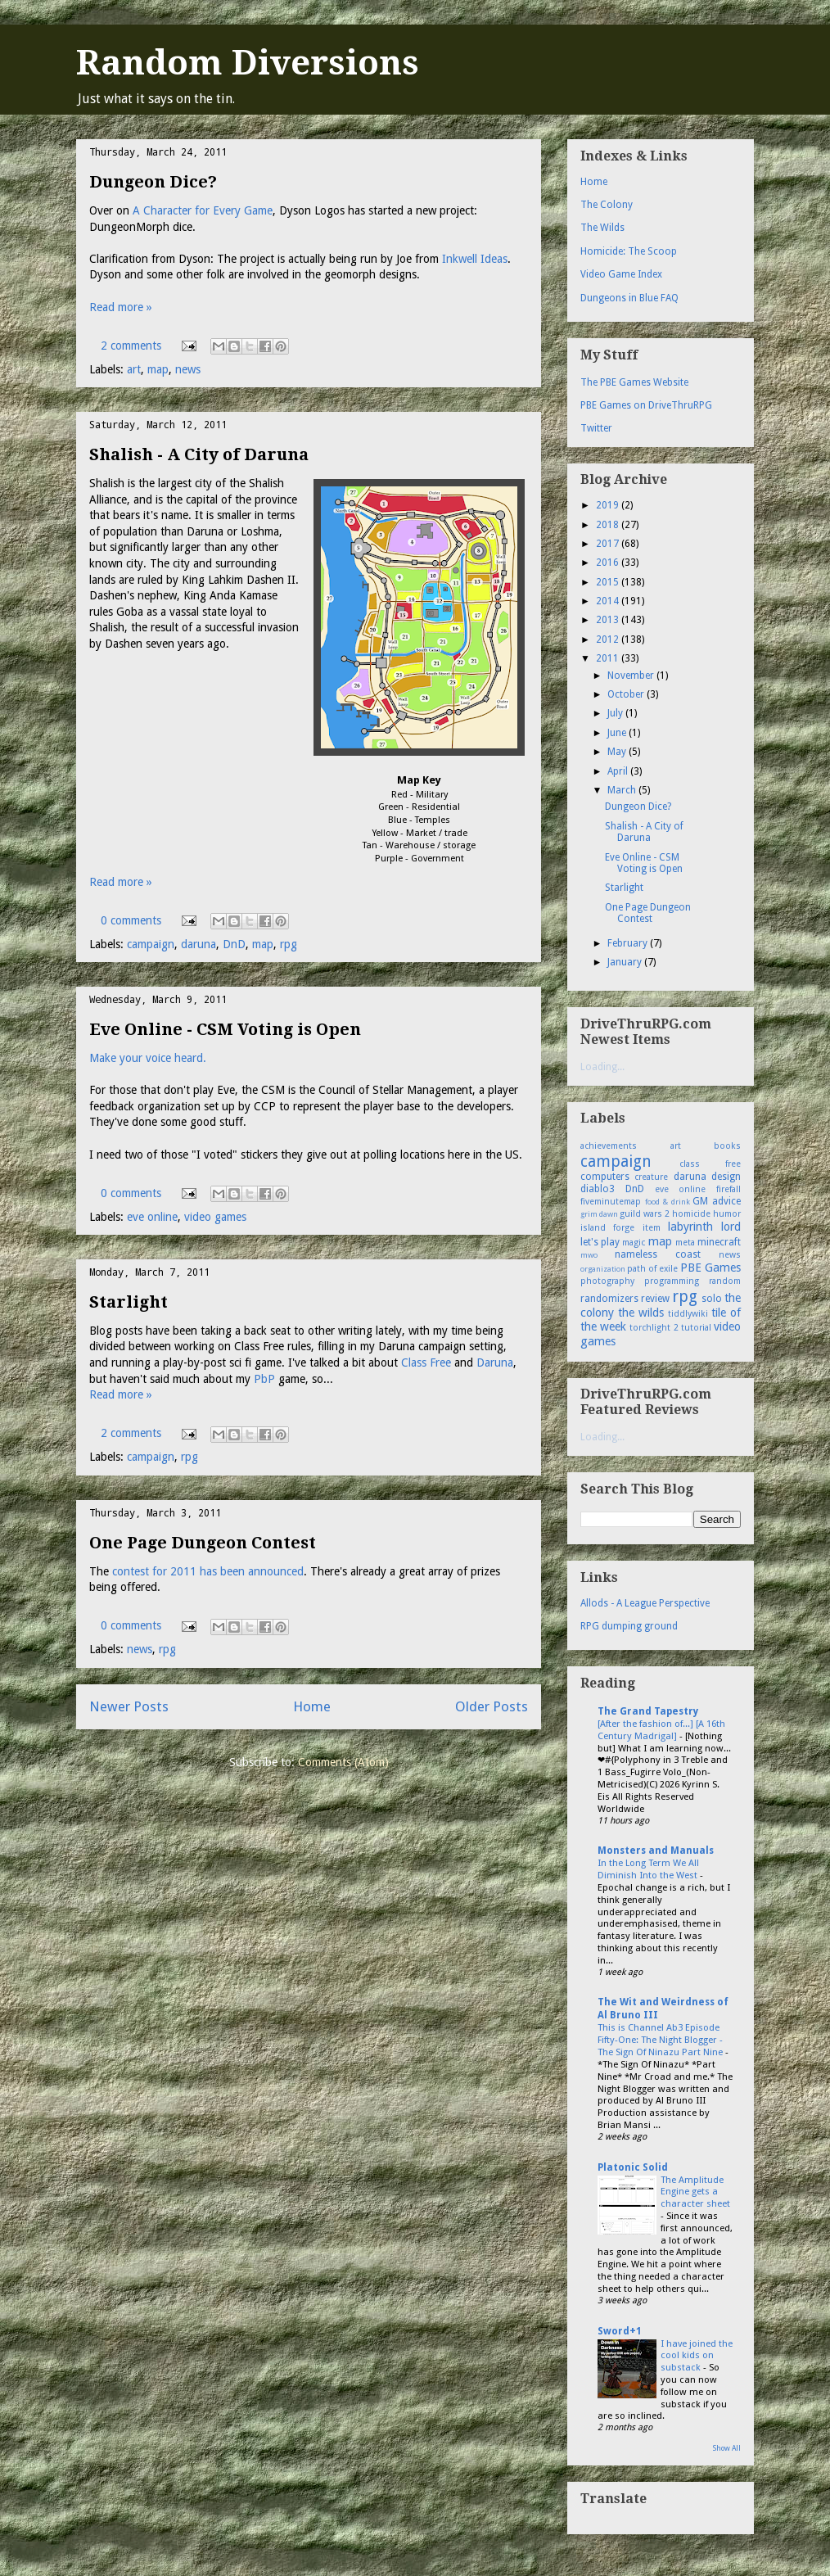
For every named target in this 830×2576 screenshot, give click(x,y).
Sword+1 (620, 2331)
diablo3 (597, 1189)
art (134, 369)
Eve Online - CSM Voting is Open (225, 1029)
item (652, 1227)
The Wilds (602, 227)
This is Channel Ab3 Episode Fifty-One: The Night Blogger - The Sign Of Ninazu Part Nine (661, 2040)
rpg (288, 944)
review (655, 1298)
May (618, 751)
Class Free (426, 1362)
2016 (608, 562)
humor (727, 1214)
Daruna (494, 1362)
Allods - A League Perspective (645, 1603)
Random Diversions (247, 63)
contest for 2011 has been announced (208, 1571)
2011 (608, 658)
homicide (691, 1214)
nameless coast (658, 1254)
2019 (608, 505)
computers (604, 1176)
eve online (152, 1216)
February (628, 943)
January (625, 962)
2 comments (131, 345)
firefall (728, 1189)
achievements (608, 1146)
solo (711, 1298)
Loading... (602, 1067)
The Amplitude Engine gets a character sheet (695, 2192)
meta (685, 1242)
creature (651, 1177)
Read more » (120, 307)
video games (215, 1216)
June (618, 733)
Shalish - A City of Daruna (199, 454)
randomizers (609, 1298)
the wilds (641, 1312)
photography (607, 1281)
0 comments (131, 920)
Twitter (596, 428)
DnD (234, 944)
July (616, 713)
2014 (608, 601)
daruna (198, 944)
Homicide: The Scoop (628, 251)
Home (312, 1706)
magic (633, 1242)
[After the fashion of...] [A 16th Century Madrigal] (661, 1730)
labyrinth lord (704, 1226)
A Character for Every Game (203, 210)
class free (710, 1164)
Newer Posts (129, 1706)
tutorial (696, 1327)
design (726, 1176)
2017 (608, 543)
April (618, 771)
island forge (607, 1227)
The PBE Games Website (634, 382)
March (622, 790)
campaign (150, 944)
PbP (264, 1378)
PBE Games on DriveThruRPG (646, 405)
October (627, 694)
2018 (608, 525)
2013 (608, 620)
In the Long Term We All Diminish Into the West (649, 1869)
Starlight (128, 1302)
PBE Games (710, 1267)
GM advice (716, 1201)
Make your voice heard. (147, 1057)
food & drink (667, 1201)
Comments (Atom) (343, 1762)
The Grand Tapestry (648, 1711)
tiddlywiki (688, 1313)
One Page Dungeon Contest (202, 1542)
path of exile (652, 1268)
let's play (600, 1242)
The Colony (606, 204)
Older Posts (491, 1706)
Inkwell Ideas (474, 258)
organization (602, 1268)
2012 (608, 639)
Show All (727, 2448)
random (725, 1281)
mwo (589, 1254)
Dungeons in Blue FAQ (629, 298)
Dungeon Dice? (153, 182)
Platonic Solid (633, 2167)
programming (671, 1281)
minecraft (719, 1242)
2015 (608, 582)
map (158, 369)
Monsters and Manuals (656, 1850)
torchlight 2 (653, 1327)
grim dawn (599, 1213)
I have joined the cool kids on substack (697, 2356)
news (188, 369)
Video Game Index (621, 274)
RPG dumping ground (629, 1626)
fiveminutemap (610, 1201)
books (727, 1146)
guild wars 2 (645, 1214)
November (631, 675)
